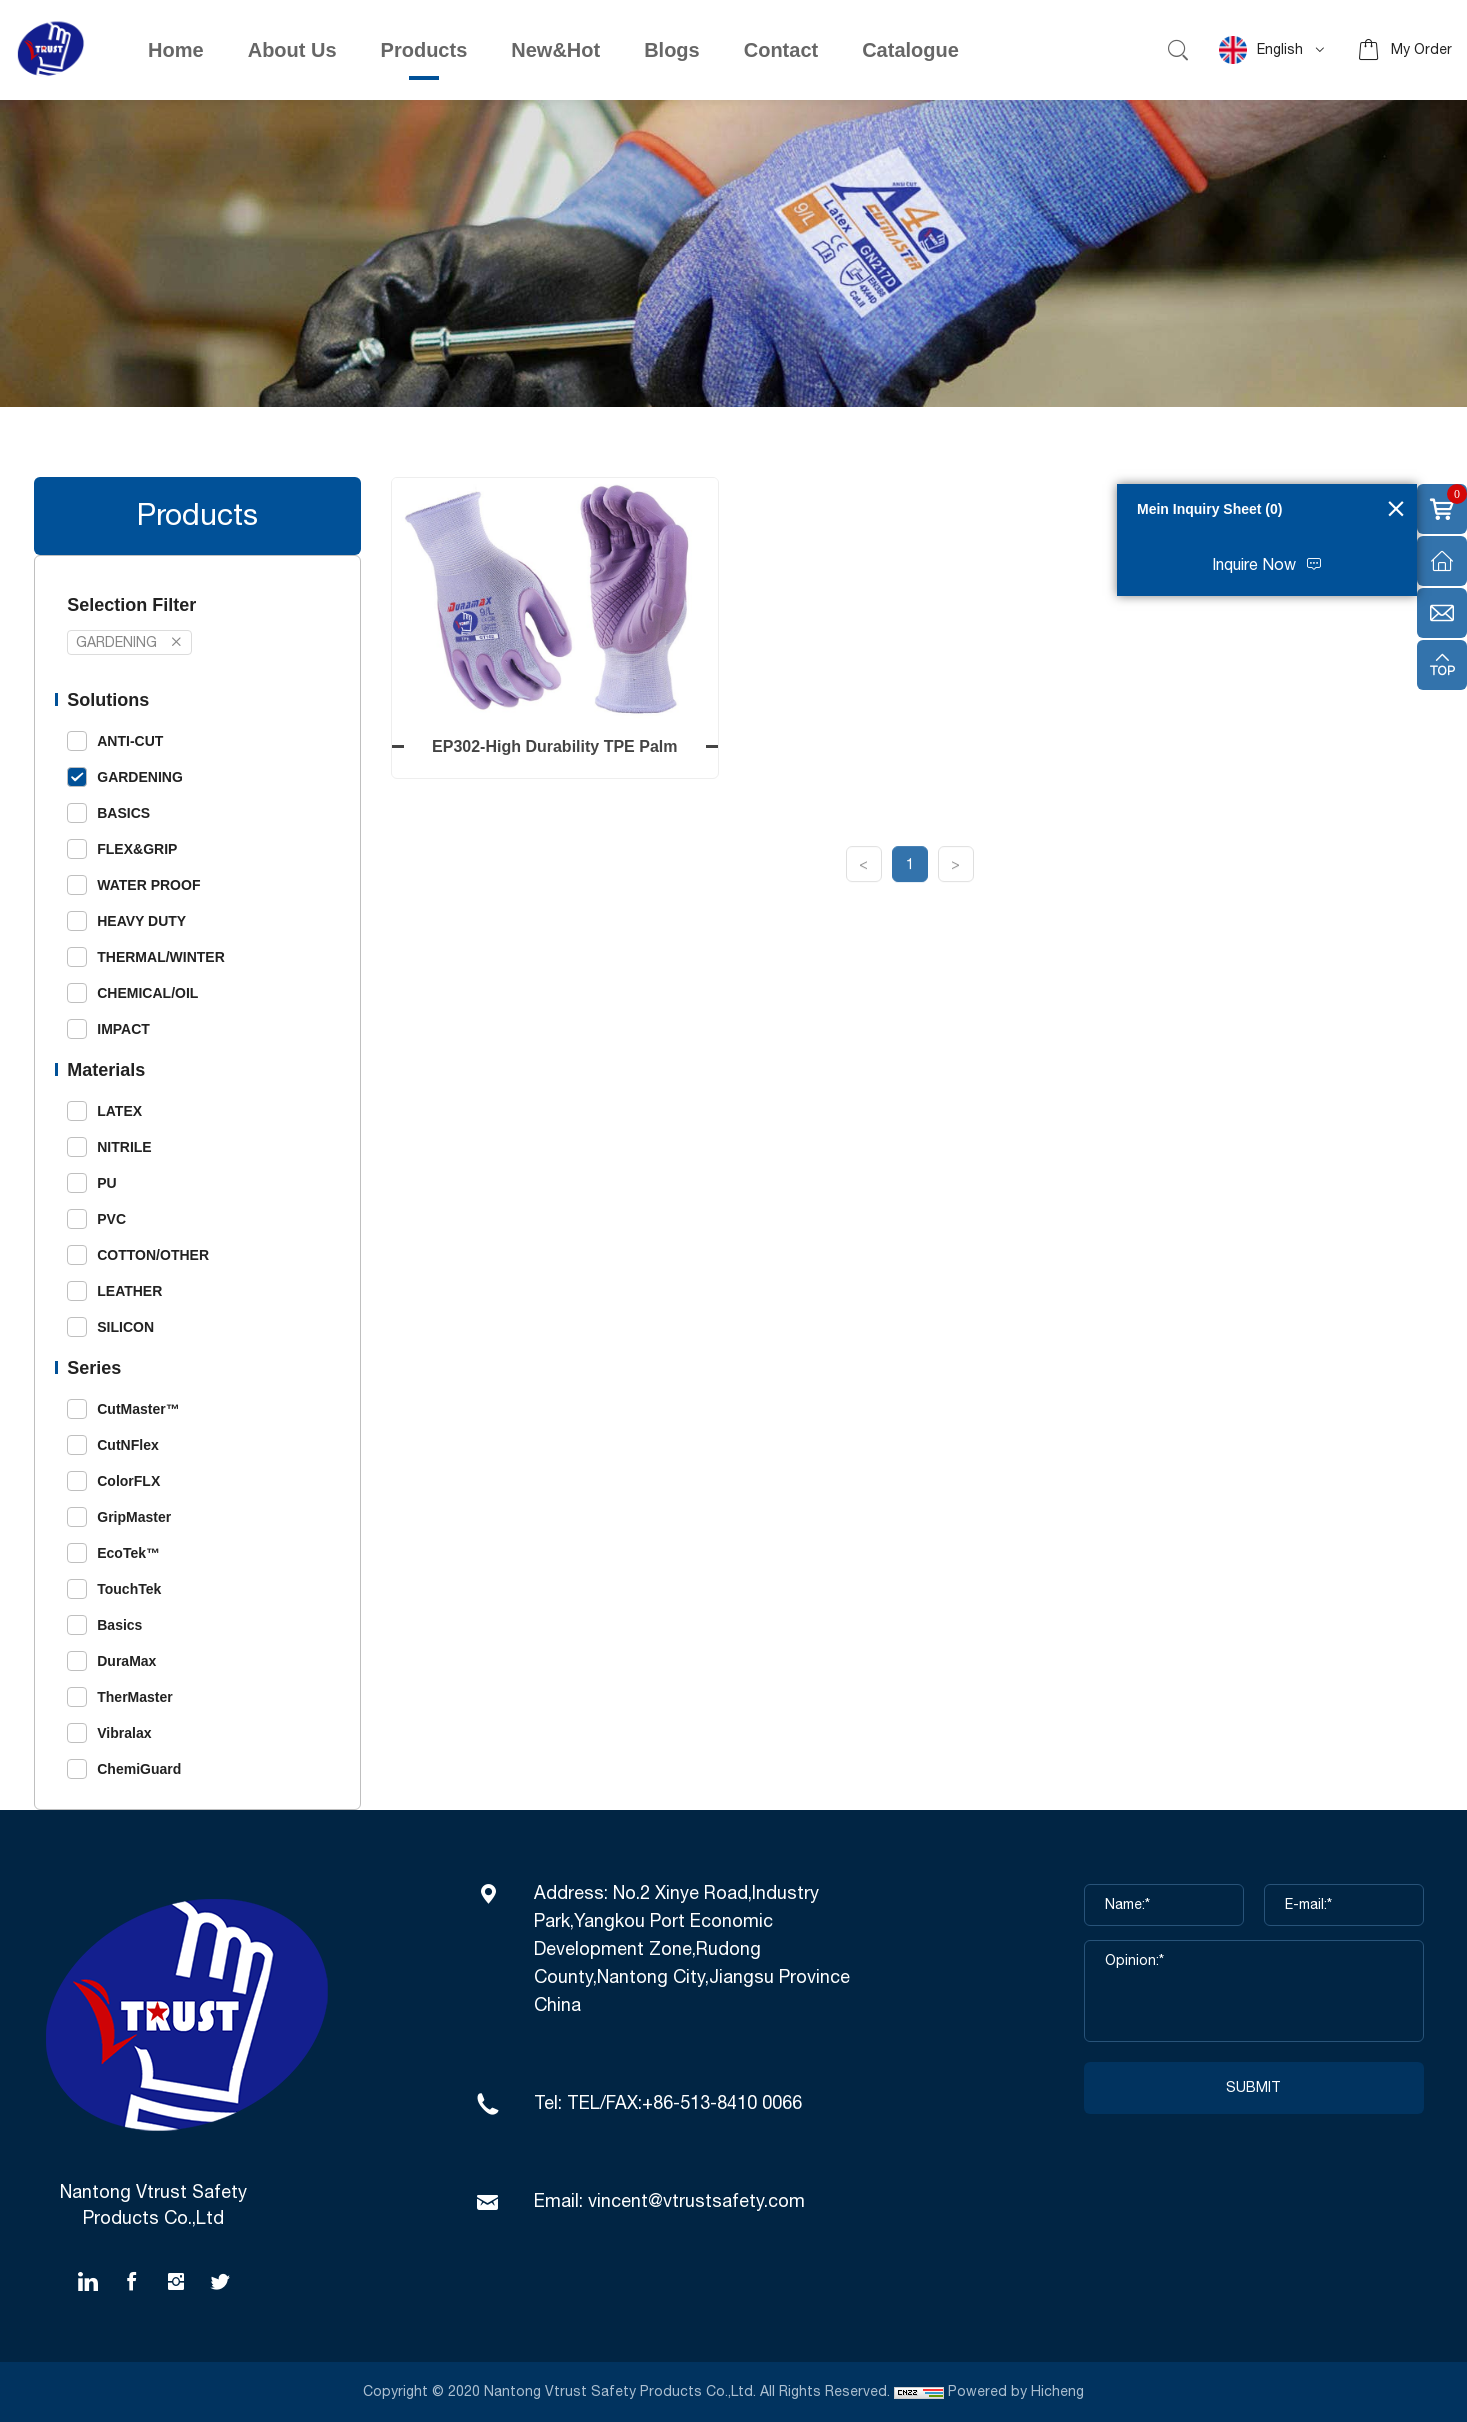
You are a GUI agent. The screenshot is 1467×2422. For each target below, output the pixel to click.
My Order (1421, 50)
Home (176, 50)
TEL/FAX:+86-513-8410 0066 (684, 2104)
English (1261, 50)
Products (424, 50)
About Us (292, 50)
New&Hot (555, 50)
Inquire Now (1254, 565)
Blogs (672, 50)
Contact (781, 50)
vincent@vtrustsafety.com (696, 2202)
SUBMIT (1253, 2088)
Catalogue (910, 50)
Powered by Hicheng (1018, 2392)
